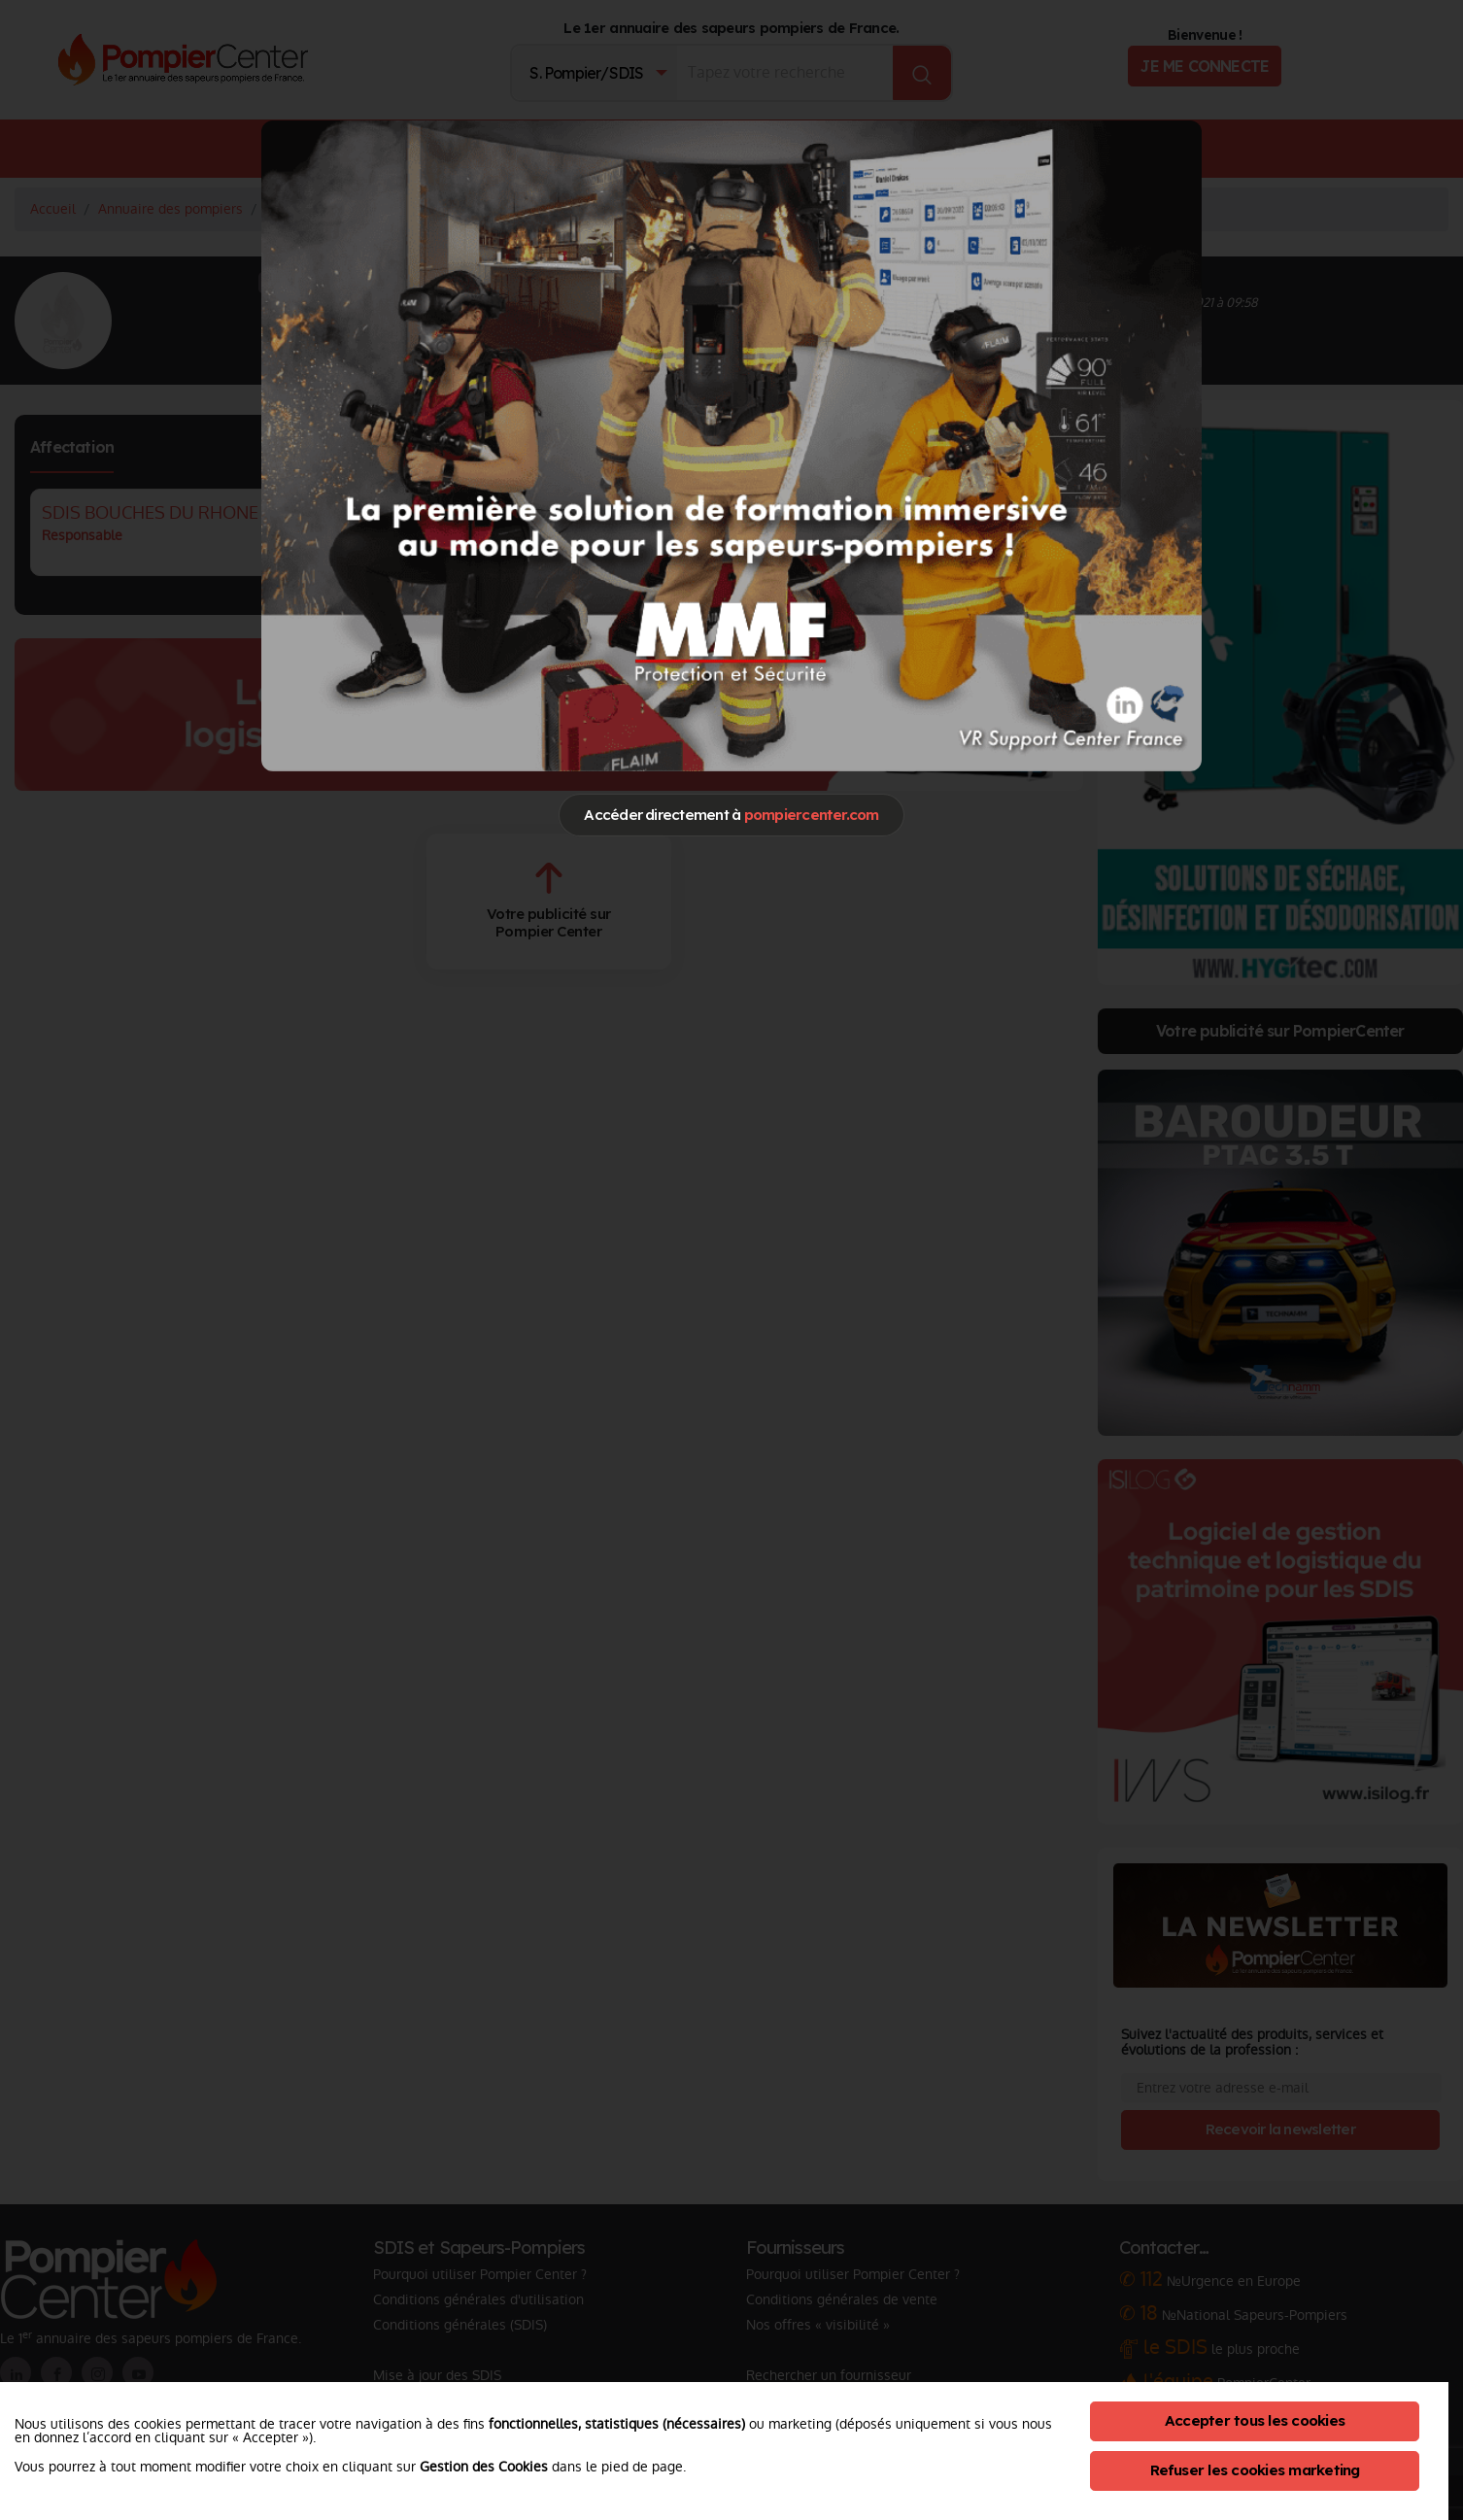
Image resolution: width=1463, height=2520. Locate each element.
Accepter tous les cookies (1254, 2420)
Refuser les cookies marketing (1255, 2470)
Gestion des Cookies (484, 2466)
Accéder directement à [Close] (731, 814)
